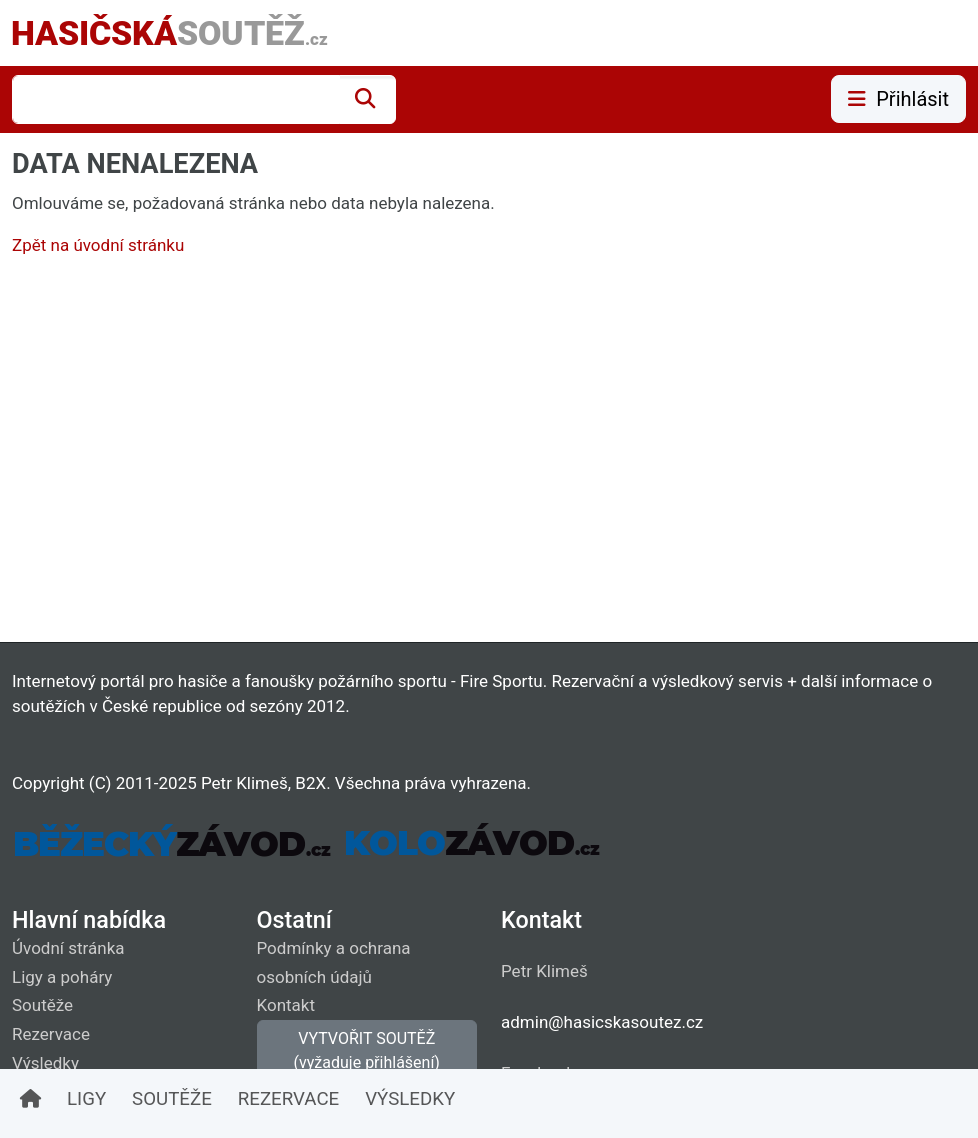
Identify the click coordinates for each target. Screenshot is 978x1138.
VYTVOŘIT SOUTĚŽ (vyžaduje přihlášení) (367, 1050)
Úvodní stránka (68, 948)
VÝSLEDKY (410, 1099)
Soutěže (42, 1005)
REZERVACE (288, 1099)
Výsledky (45, 1063)
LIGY (86, 1099)
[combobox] (176, 99)
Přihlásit (898, 99)
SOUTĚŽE (172, 1099)
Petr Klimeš (544, 971)
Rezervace (51, 1034)
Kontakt (286, 1005)
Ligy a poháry (62, 977)
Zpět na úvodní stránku (98, 245)
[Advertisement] (489, 454)
